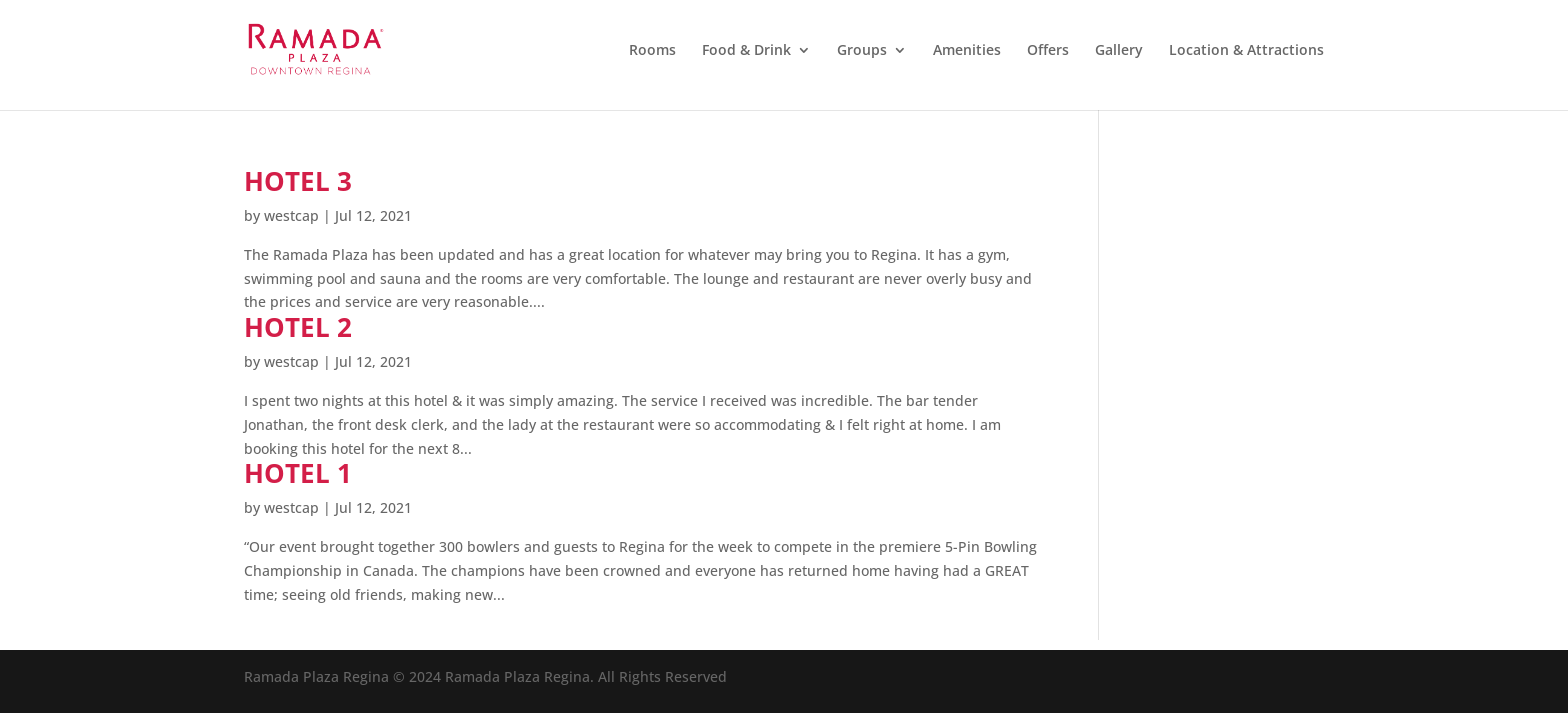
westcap (291, 215)
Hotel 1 (298, 473)
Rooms (652, 51)
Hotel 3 (298, 181)
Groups (862, 51)
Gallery (1119, 51)
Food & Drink (746, 51)
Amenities (967, 51)
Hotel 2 (298, 327)
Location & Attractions (1246, 51)
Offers (1048, 51)
